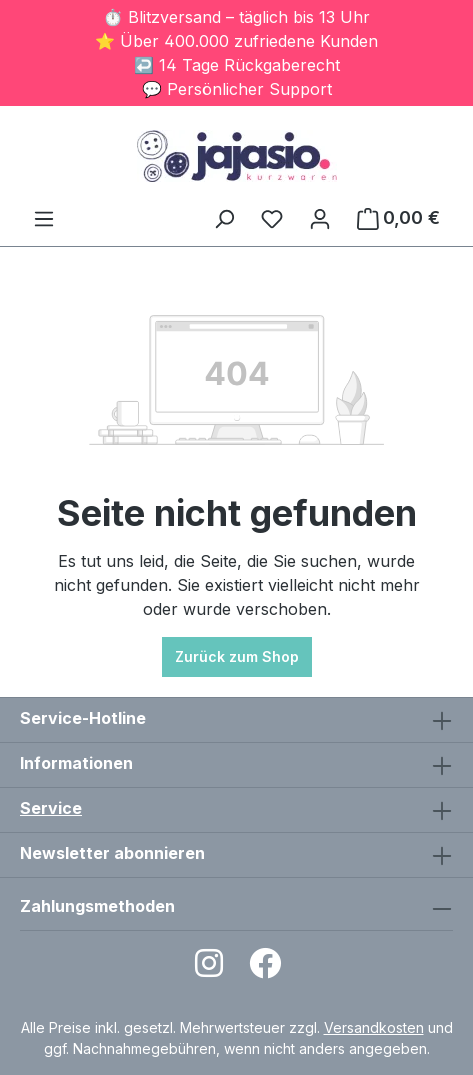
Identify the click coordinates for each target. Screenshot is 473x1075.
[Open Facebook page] (265, 969)
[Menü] (44, 218)
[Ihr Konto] (320, 218)
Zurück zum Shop (237, 656)
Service (51, 808)
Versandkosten (374, 1027)
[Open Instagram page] (209, 969)
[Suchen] (224, 218)
